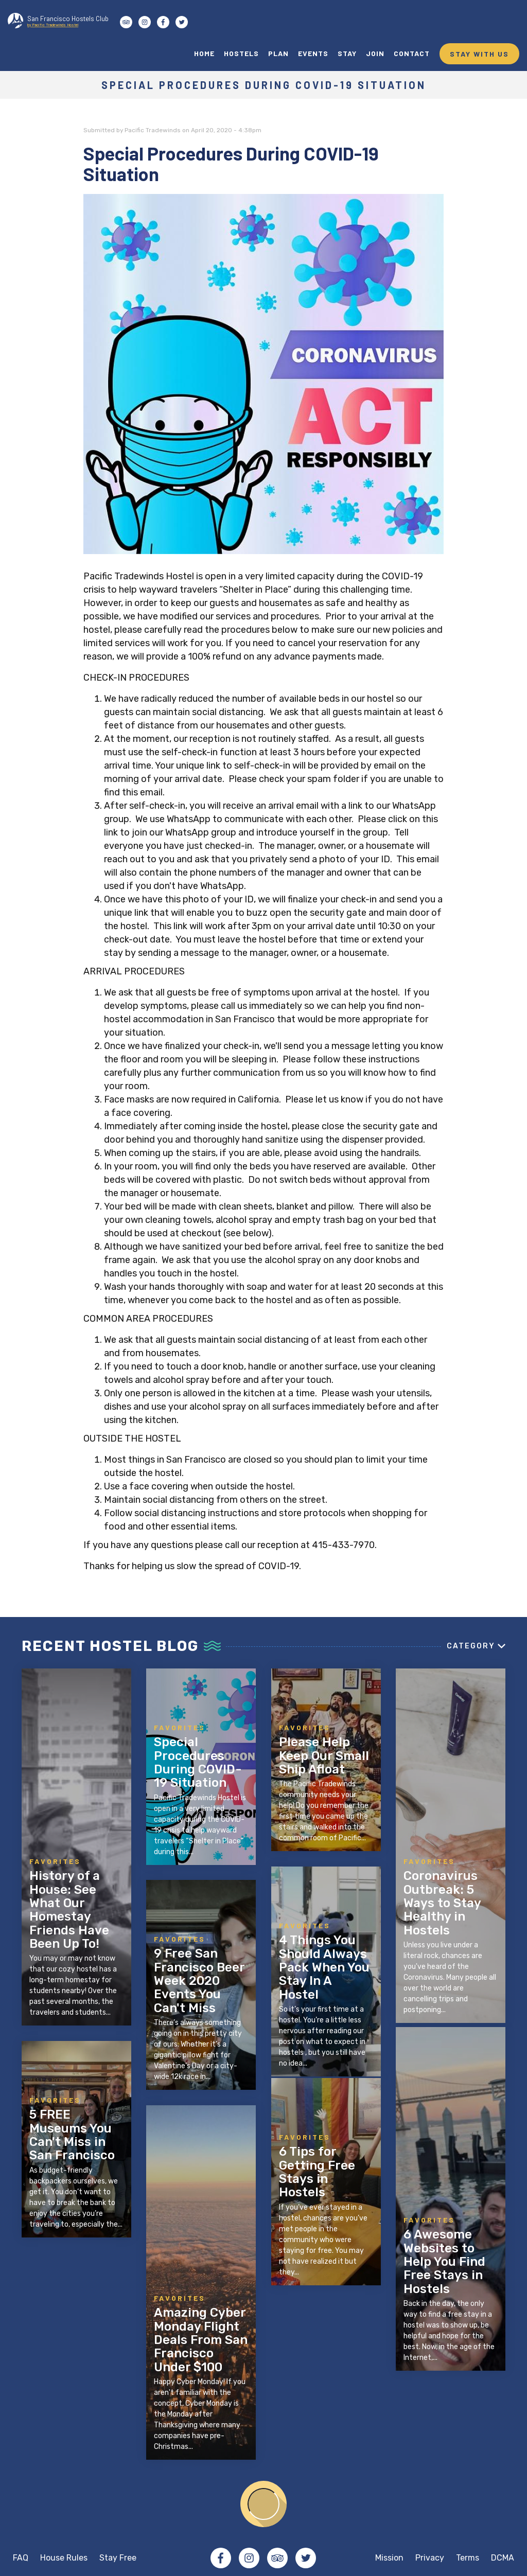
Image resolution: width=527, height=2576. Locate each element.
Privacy (429, 2558)
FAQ (20, 2558)
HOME (204, 53)
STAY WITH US (479, 53)
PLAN (278, 53)
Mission (389, 2558)
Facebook (220, 2558)
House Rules (63, 2558)
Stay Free (117, 2558)
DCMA (502, 2558)
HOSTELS (241, 53)
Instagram (249, 2558)
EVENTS (313, 53)
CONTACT (412, 53)
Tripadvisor (277, 2558)
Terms (467, 2558)
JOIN (375, 53)
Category (471, 1646)
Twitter (305, 2558)
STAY (347, 53)
